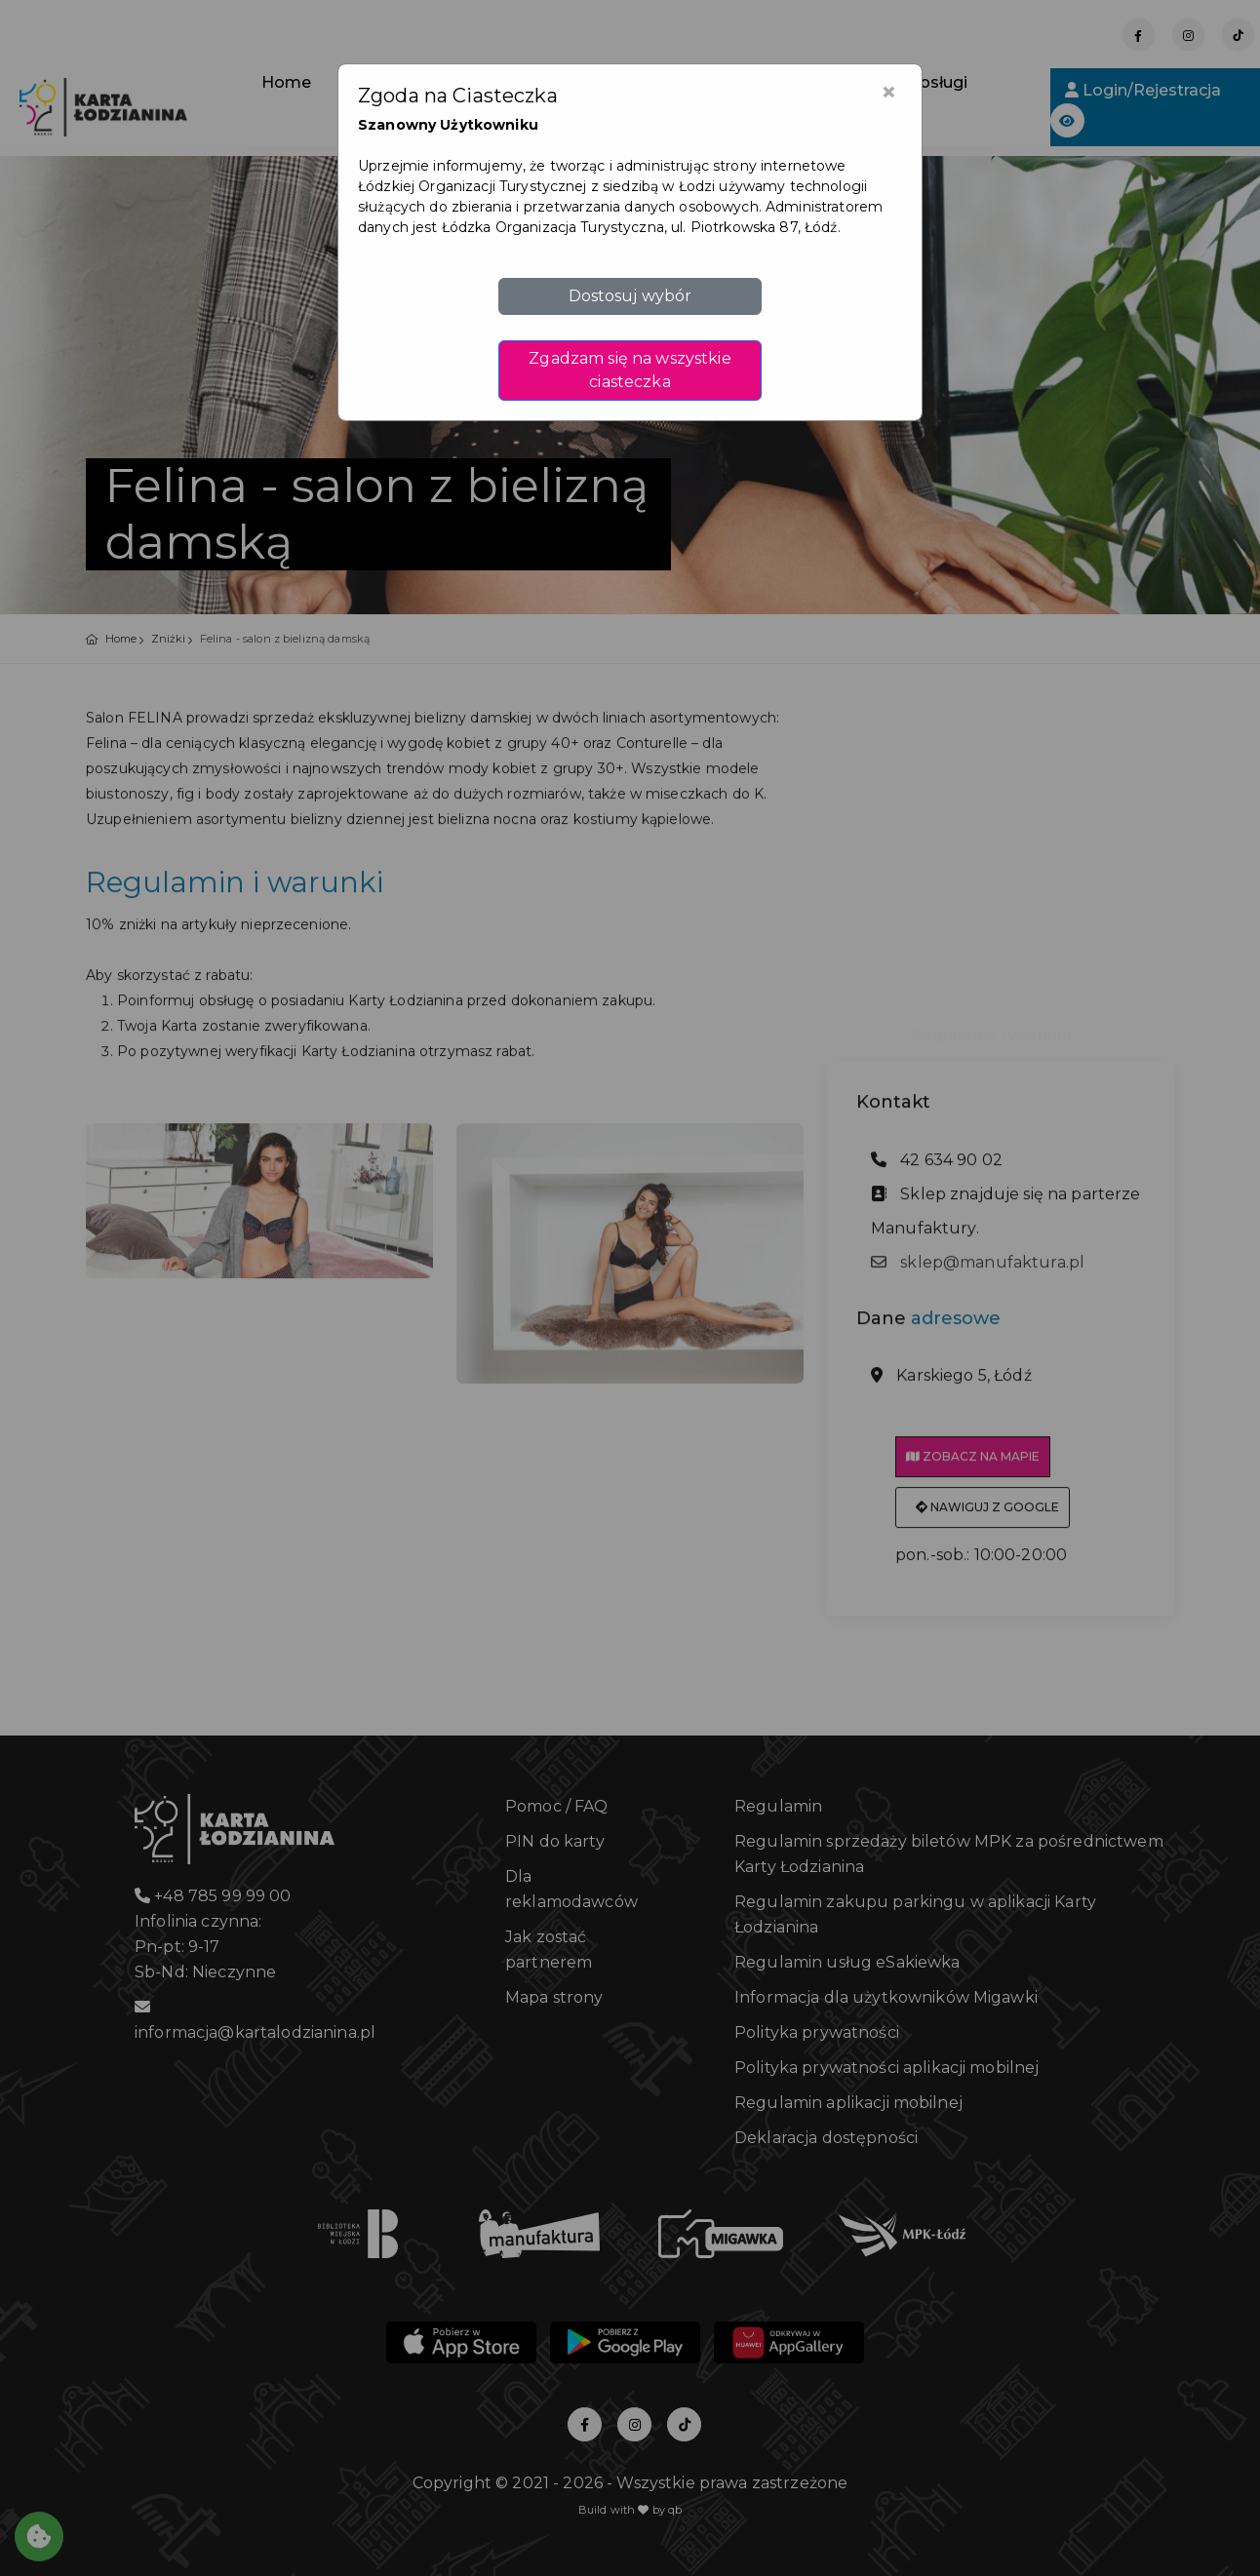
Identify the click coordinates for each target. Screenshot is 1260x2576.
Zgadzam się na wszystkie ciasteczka (629, 370)
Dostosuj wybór (630, 296)
